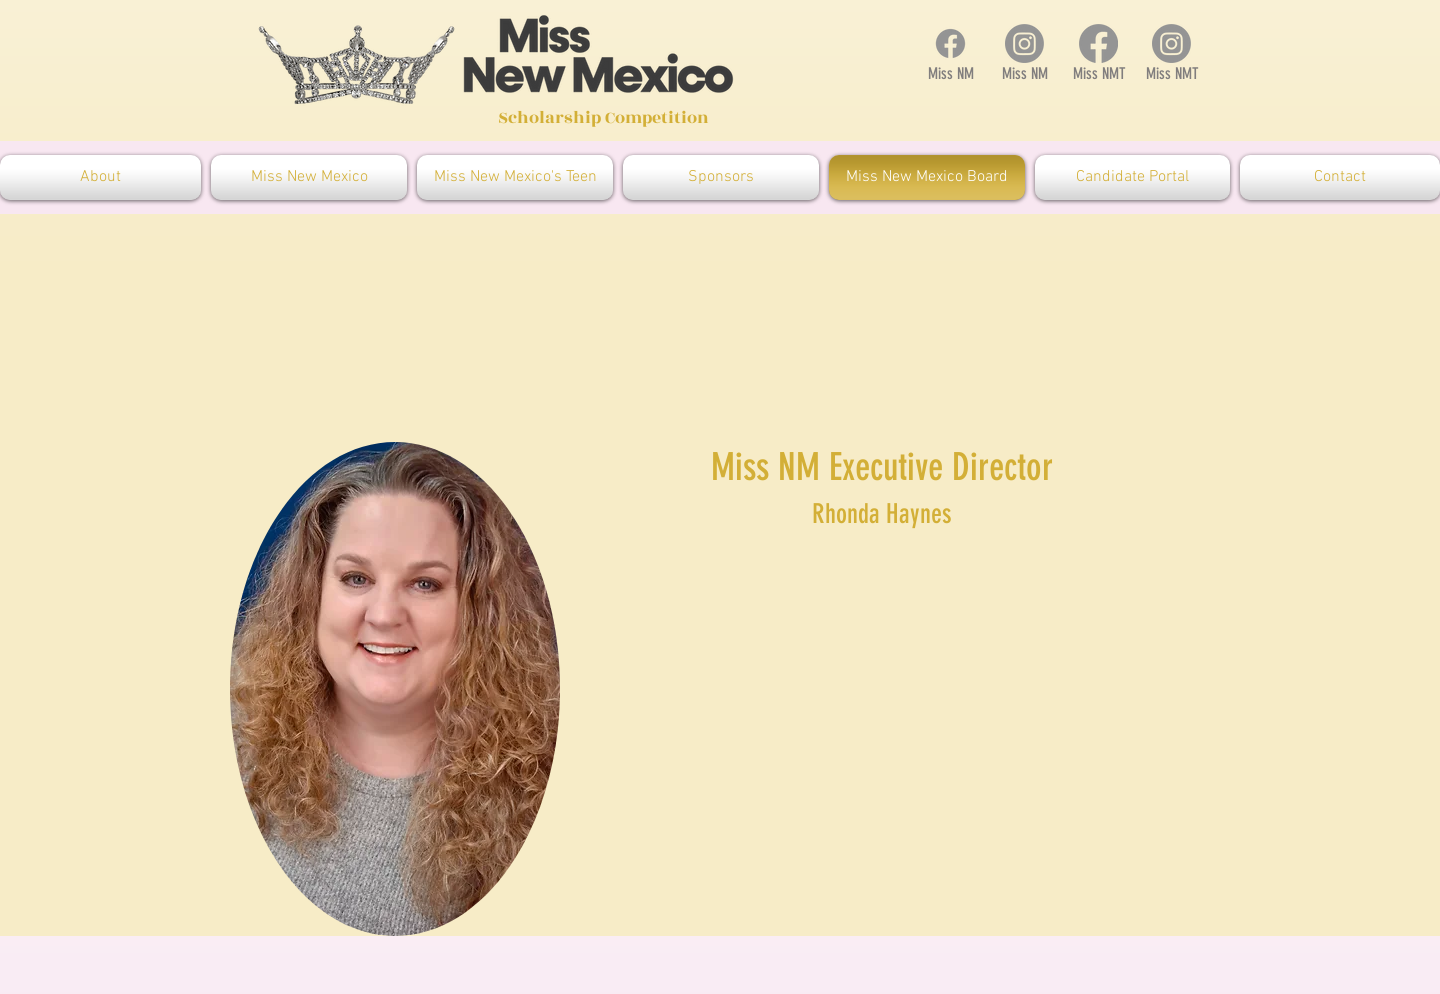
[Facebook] (950, 43)
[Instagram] (1024, 43)
